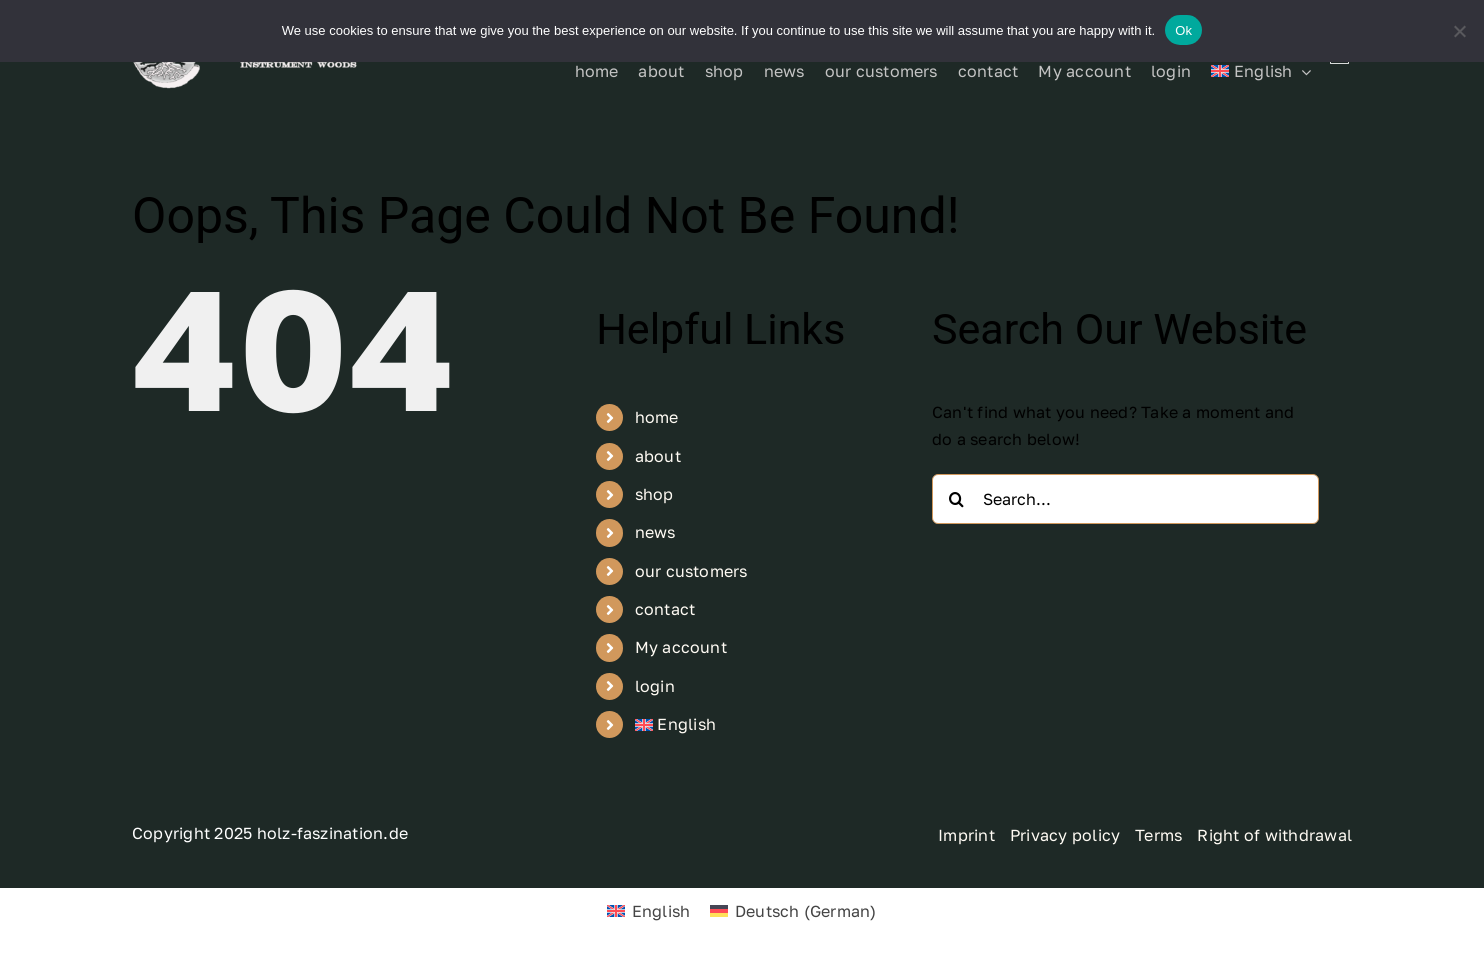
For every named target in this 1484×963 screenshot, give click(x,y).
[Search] (957, 499)
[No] (1459, 31)
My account (681, 647)
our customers (691, 571)
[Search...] (1125, 499)
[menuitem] (1261, 72)
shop (654, 494)
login (655, 686)
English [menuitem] (661, 911)
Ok (1183, 30)
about (658, 456)
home (657, 417)
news (655, 532)
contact (665, 609)
